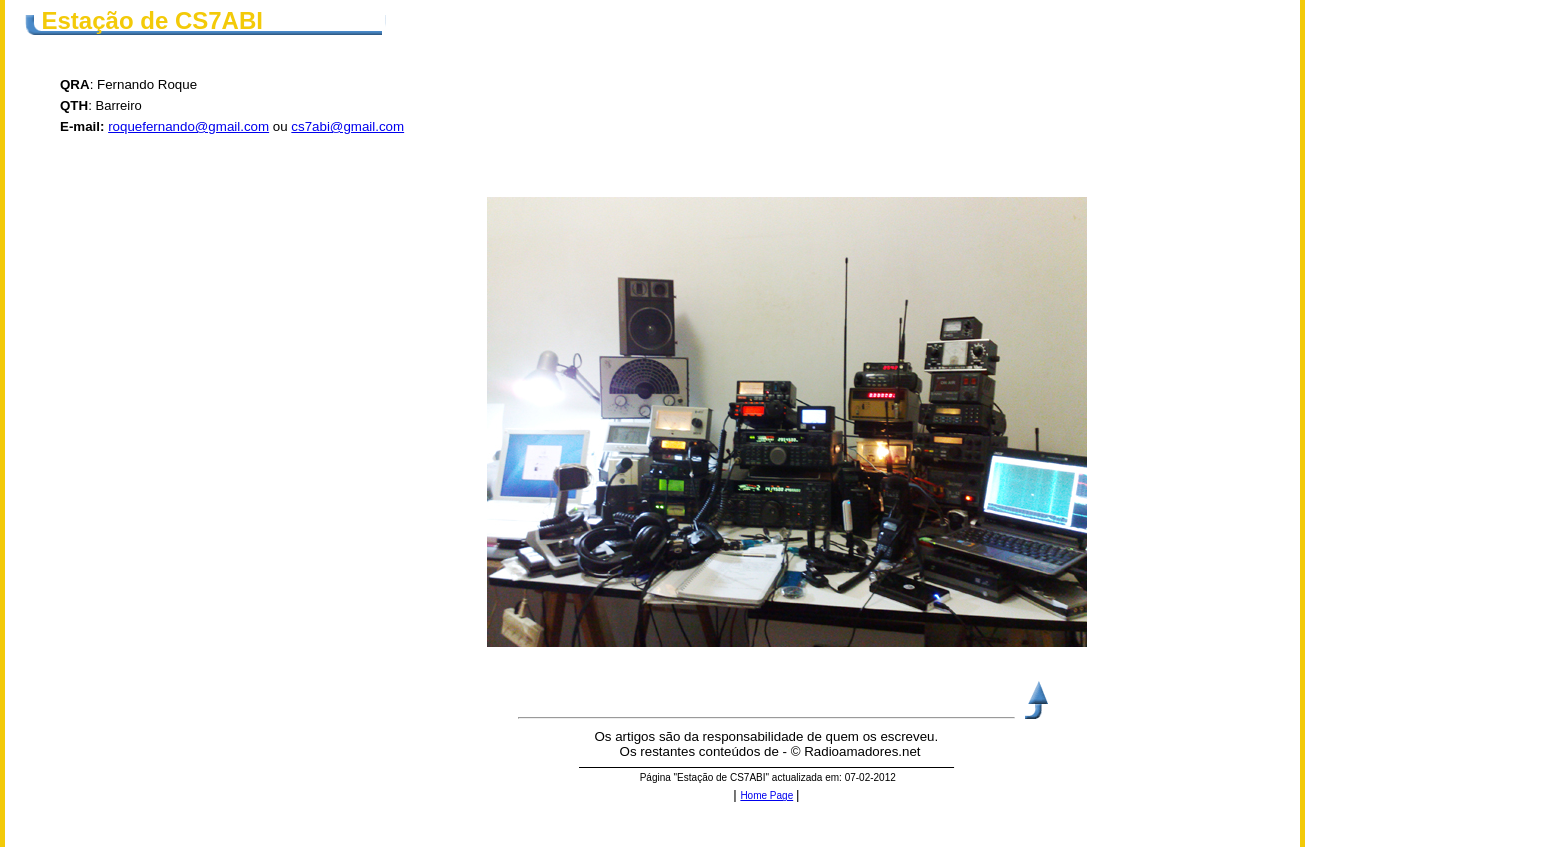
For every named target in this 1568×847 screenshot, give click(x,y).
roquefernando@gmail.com (188, 126)
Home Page (766, 795)
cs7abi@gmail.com (347, 126)
